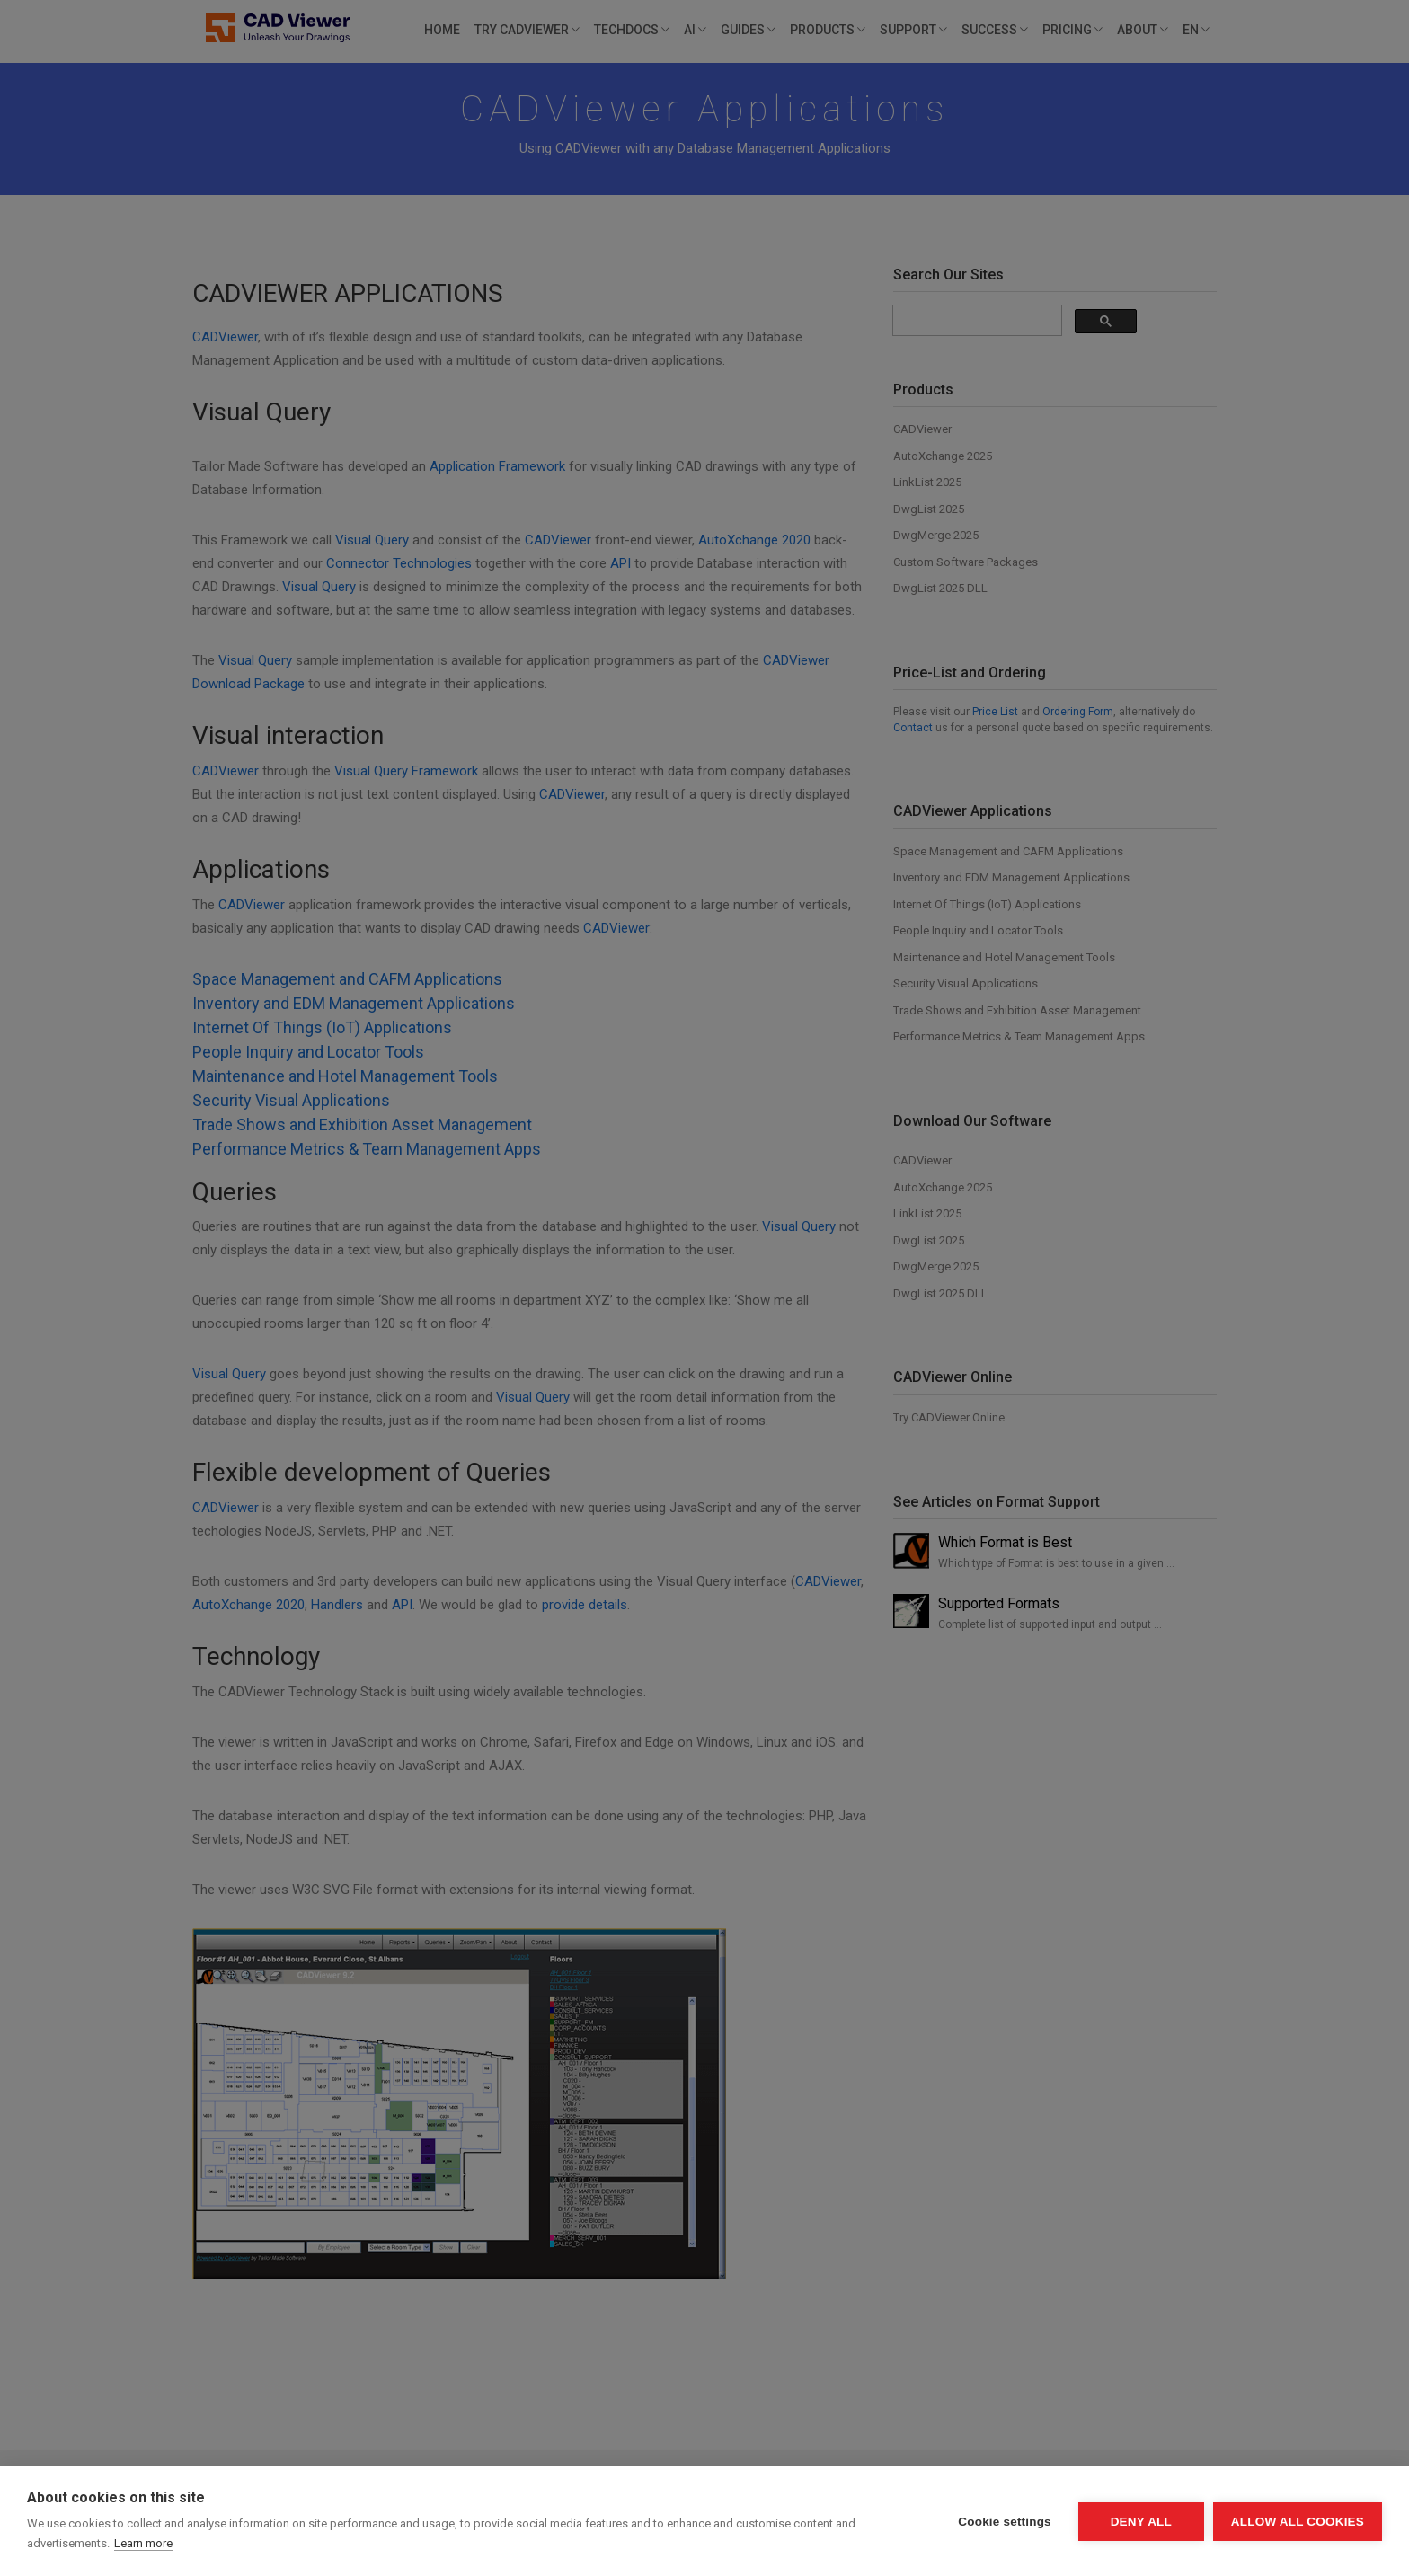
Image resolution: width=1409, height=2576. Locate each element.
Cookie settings (1004, 2521)
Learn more (143, 2543)
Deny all (1141, 2521)
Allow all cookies (1297, 2521)
